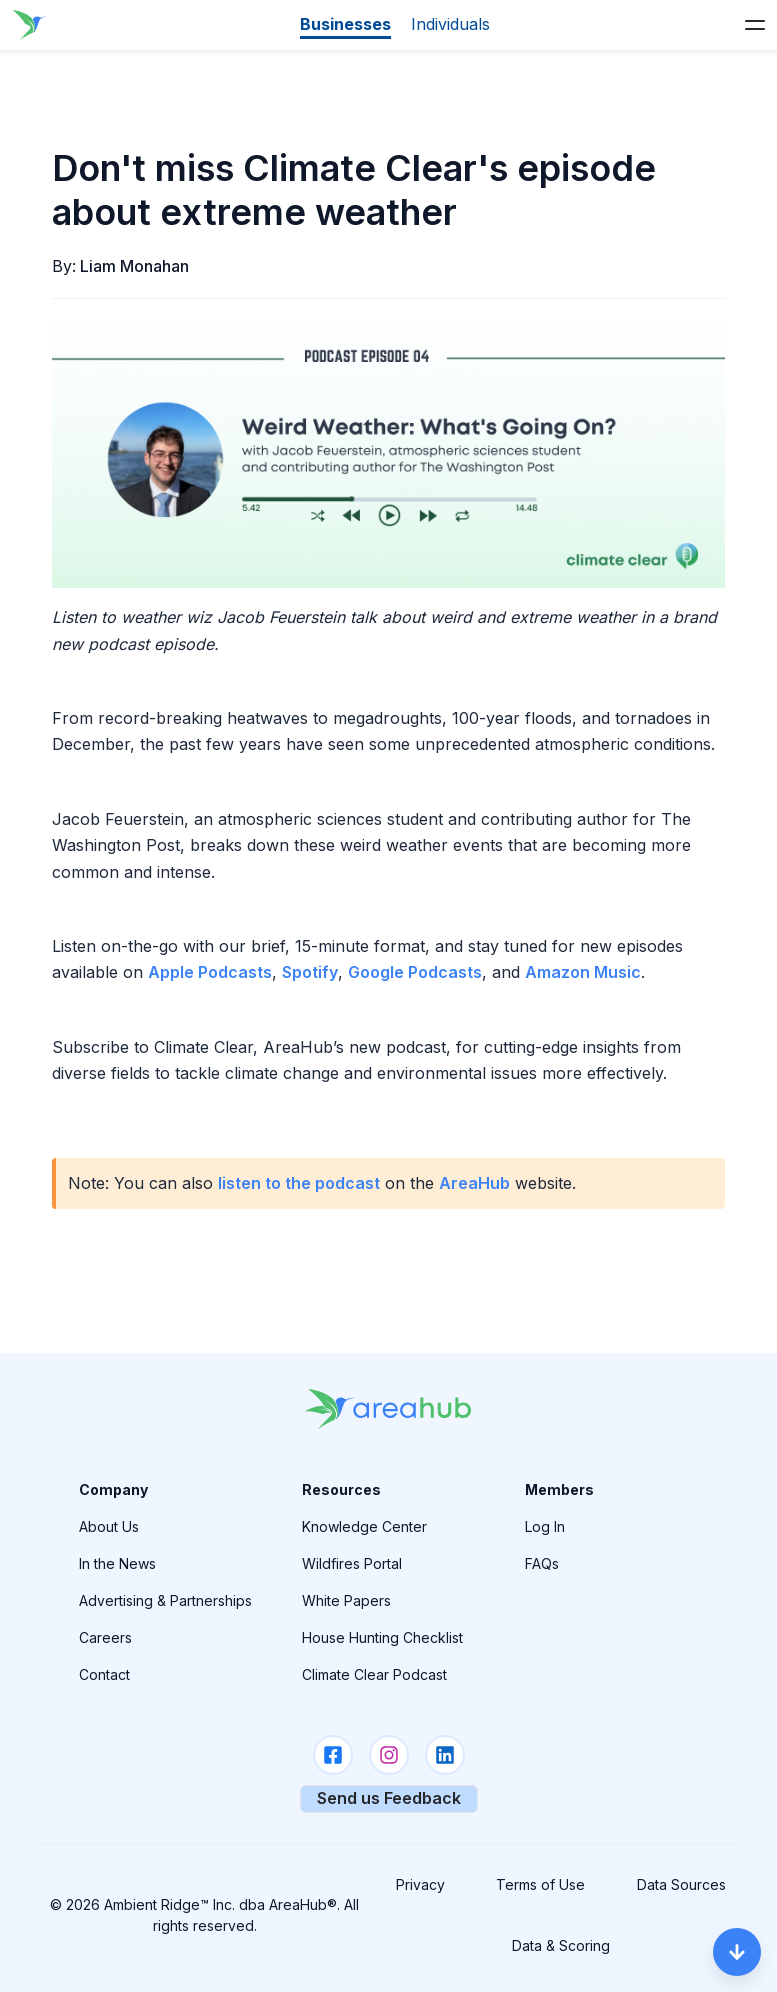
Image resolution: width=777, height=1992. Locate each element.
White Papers (346, 1600)
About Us (109, 1526)
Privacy (420, 1884)
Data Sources (681, 1884)
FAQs (542, 1563)
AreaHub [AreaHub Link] (474, 1183)
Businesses (345, 24)
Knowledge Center (364, 1526)
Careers (105, 1637)
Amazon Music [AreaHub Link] (583, 972)
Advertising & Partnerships (165, 1600)
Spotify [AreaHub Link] (310, 972)
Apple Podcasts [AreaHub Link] (210, 972)
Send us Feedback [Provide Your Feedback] (389, 1798)
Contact (104, 1674)
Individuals (450, 24)
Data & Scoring (561, 1945)
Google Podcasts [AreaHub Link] (415, 972)
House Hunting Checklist (382, 1637)
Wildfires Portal (352, 1563)
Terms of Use (540, 1884)
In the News (117, 1563)
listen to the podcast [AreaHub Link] (299, 1183)
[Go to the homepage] (28, 25)
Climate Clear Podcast (374, 1674)
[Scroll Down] (737, 1952)
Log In (545, 1526)
